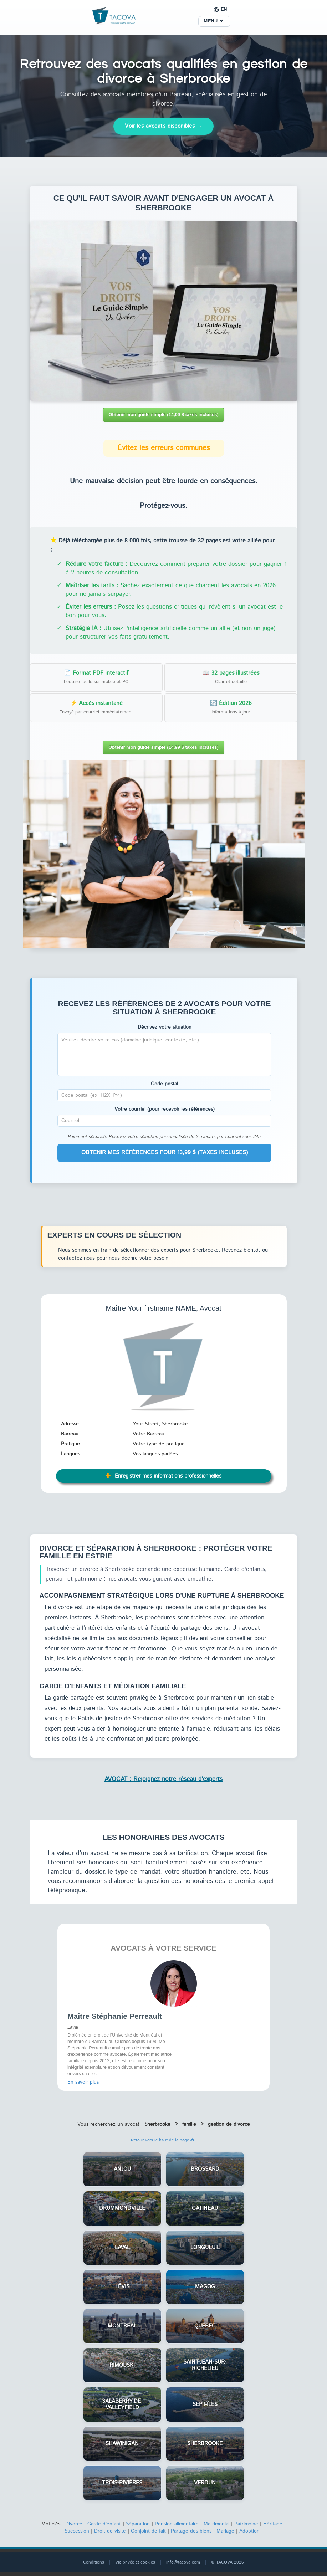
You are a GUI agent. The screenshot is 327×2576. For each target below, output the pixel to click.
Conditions (93, 2562)
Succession (77, 2531)
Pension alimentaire (177, 2524)
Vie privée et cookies (135, 2562)
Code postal (164, 1083)
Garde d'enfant (104, 2524)
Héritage (272, 2524)
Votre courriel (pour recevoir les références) (164, 1109)
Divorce (73, 2524)
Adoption (249, 2531)
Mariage (225, 2531)
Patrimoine (246, 2524)
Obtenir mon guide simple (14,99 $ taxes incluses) (163, 414)
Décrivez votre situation (164, 1027)
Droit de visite (110, 2531)
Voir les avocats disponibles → (163, 126)
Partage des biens (191, 2531)
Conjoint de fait (148, 2531)
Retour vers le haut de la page (163, 2140)
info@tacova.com (183, 2562)
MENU (213, 21)
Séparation (138, 2524)
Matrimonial (216, 2524)
